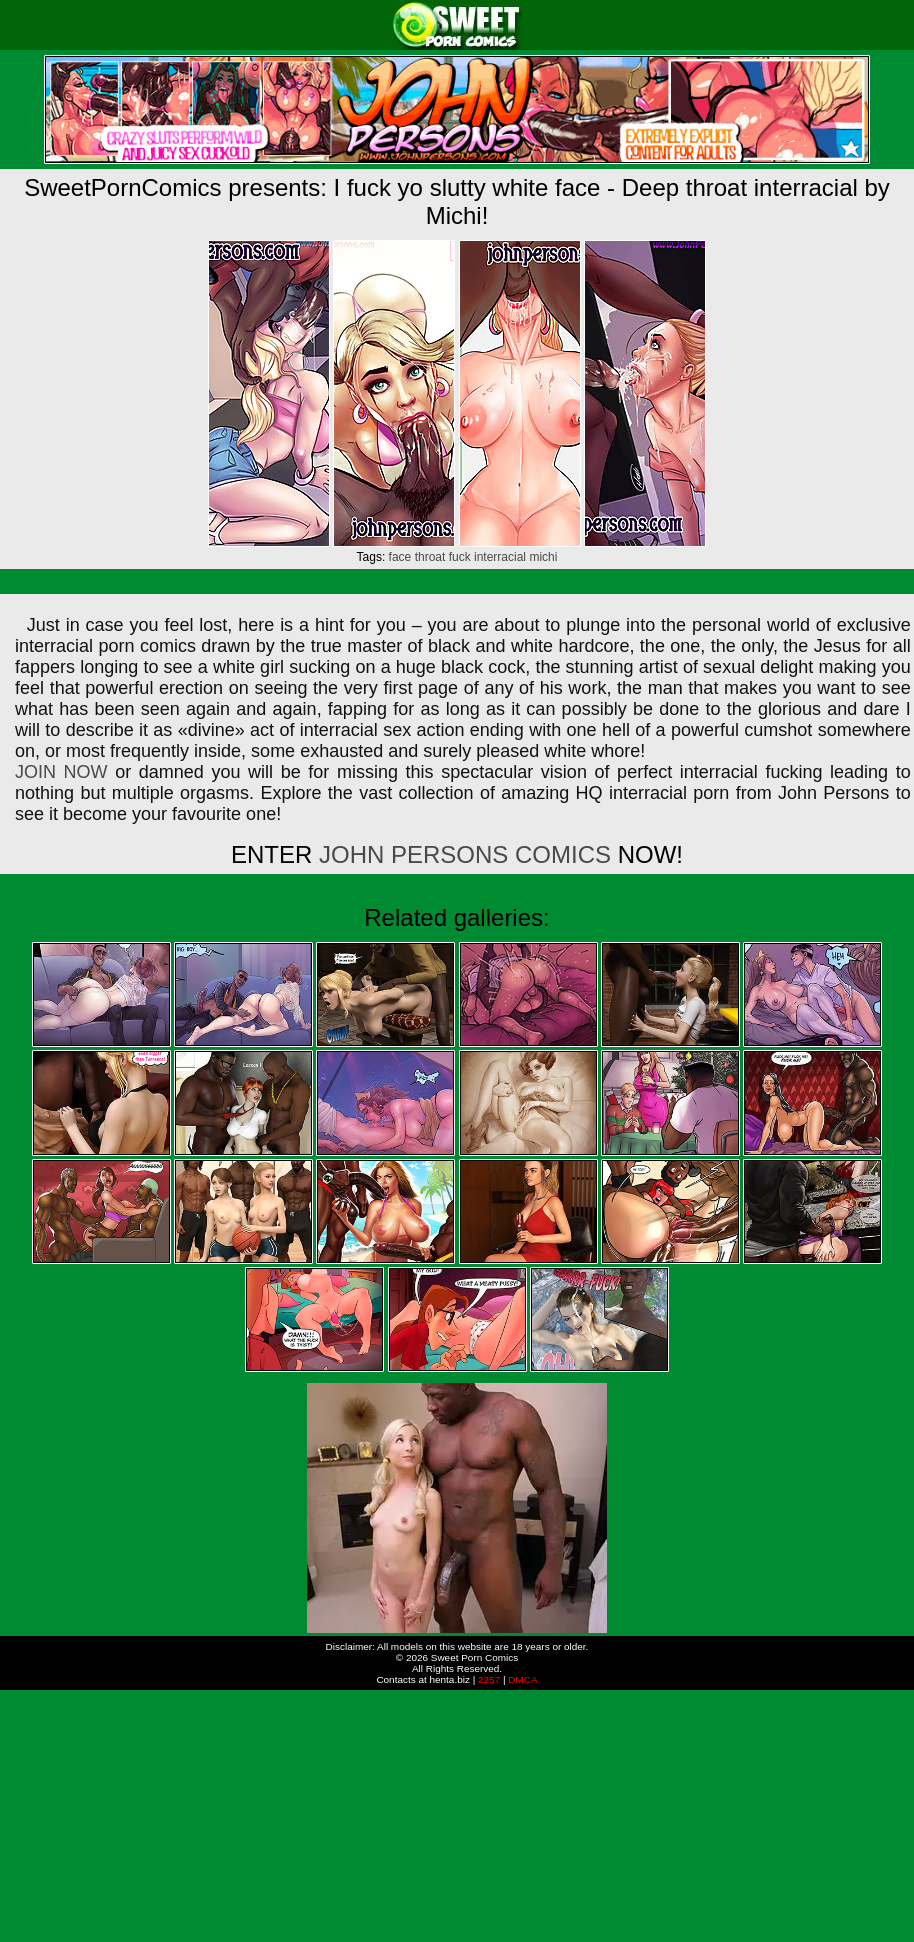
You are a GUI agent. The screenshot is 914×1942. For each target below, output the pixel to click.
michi (543, 557)
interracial (500, 557)
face (400, 557)
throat (430, 557)
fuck (460, 557)
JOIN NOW (61, 772)
